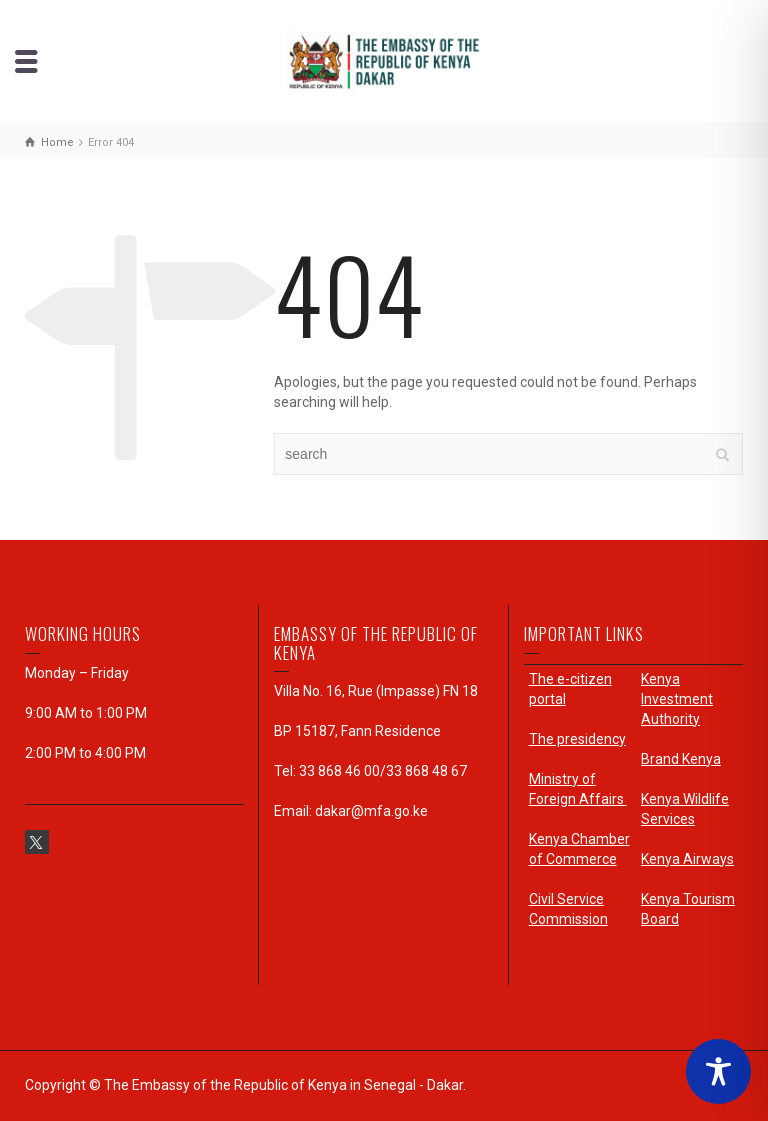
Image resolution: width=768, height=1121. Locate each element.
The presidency (577, 739)
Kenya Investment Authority (677, 699)
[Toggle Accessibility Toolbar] (718, 1071)
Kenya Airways (687, 859)
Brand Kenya (681, 759)
